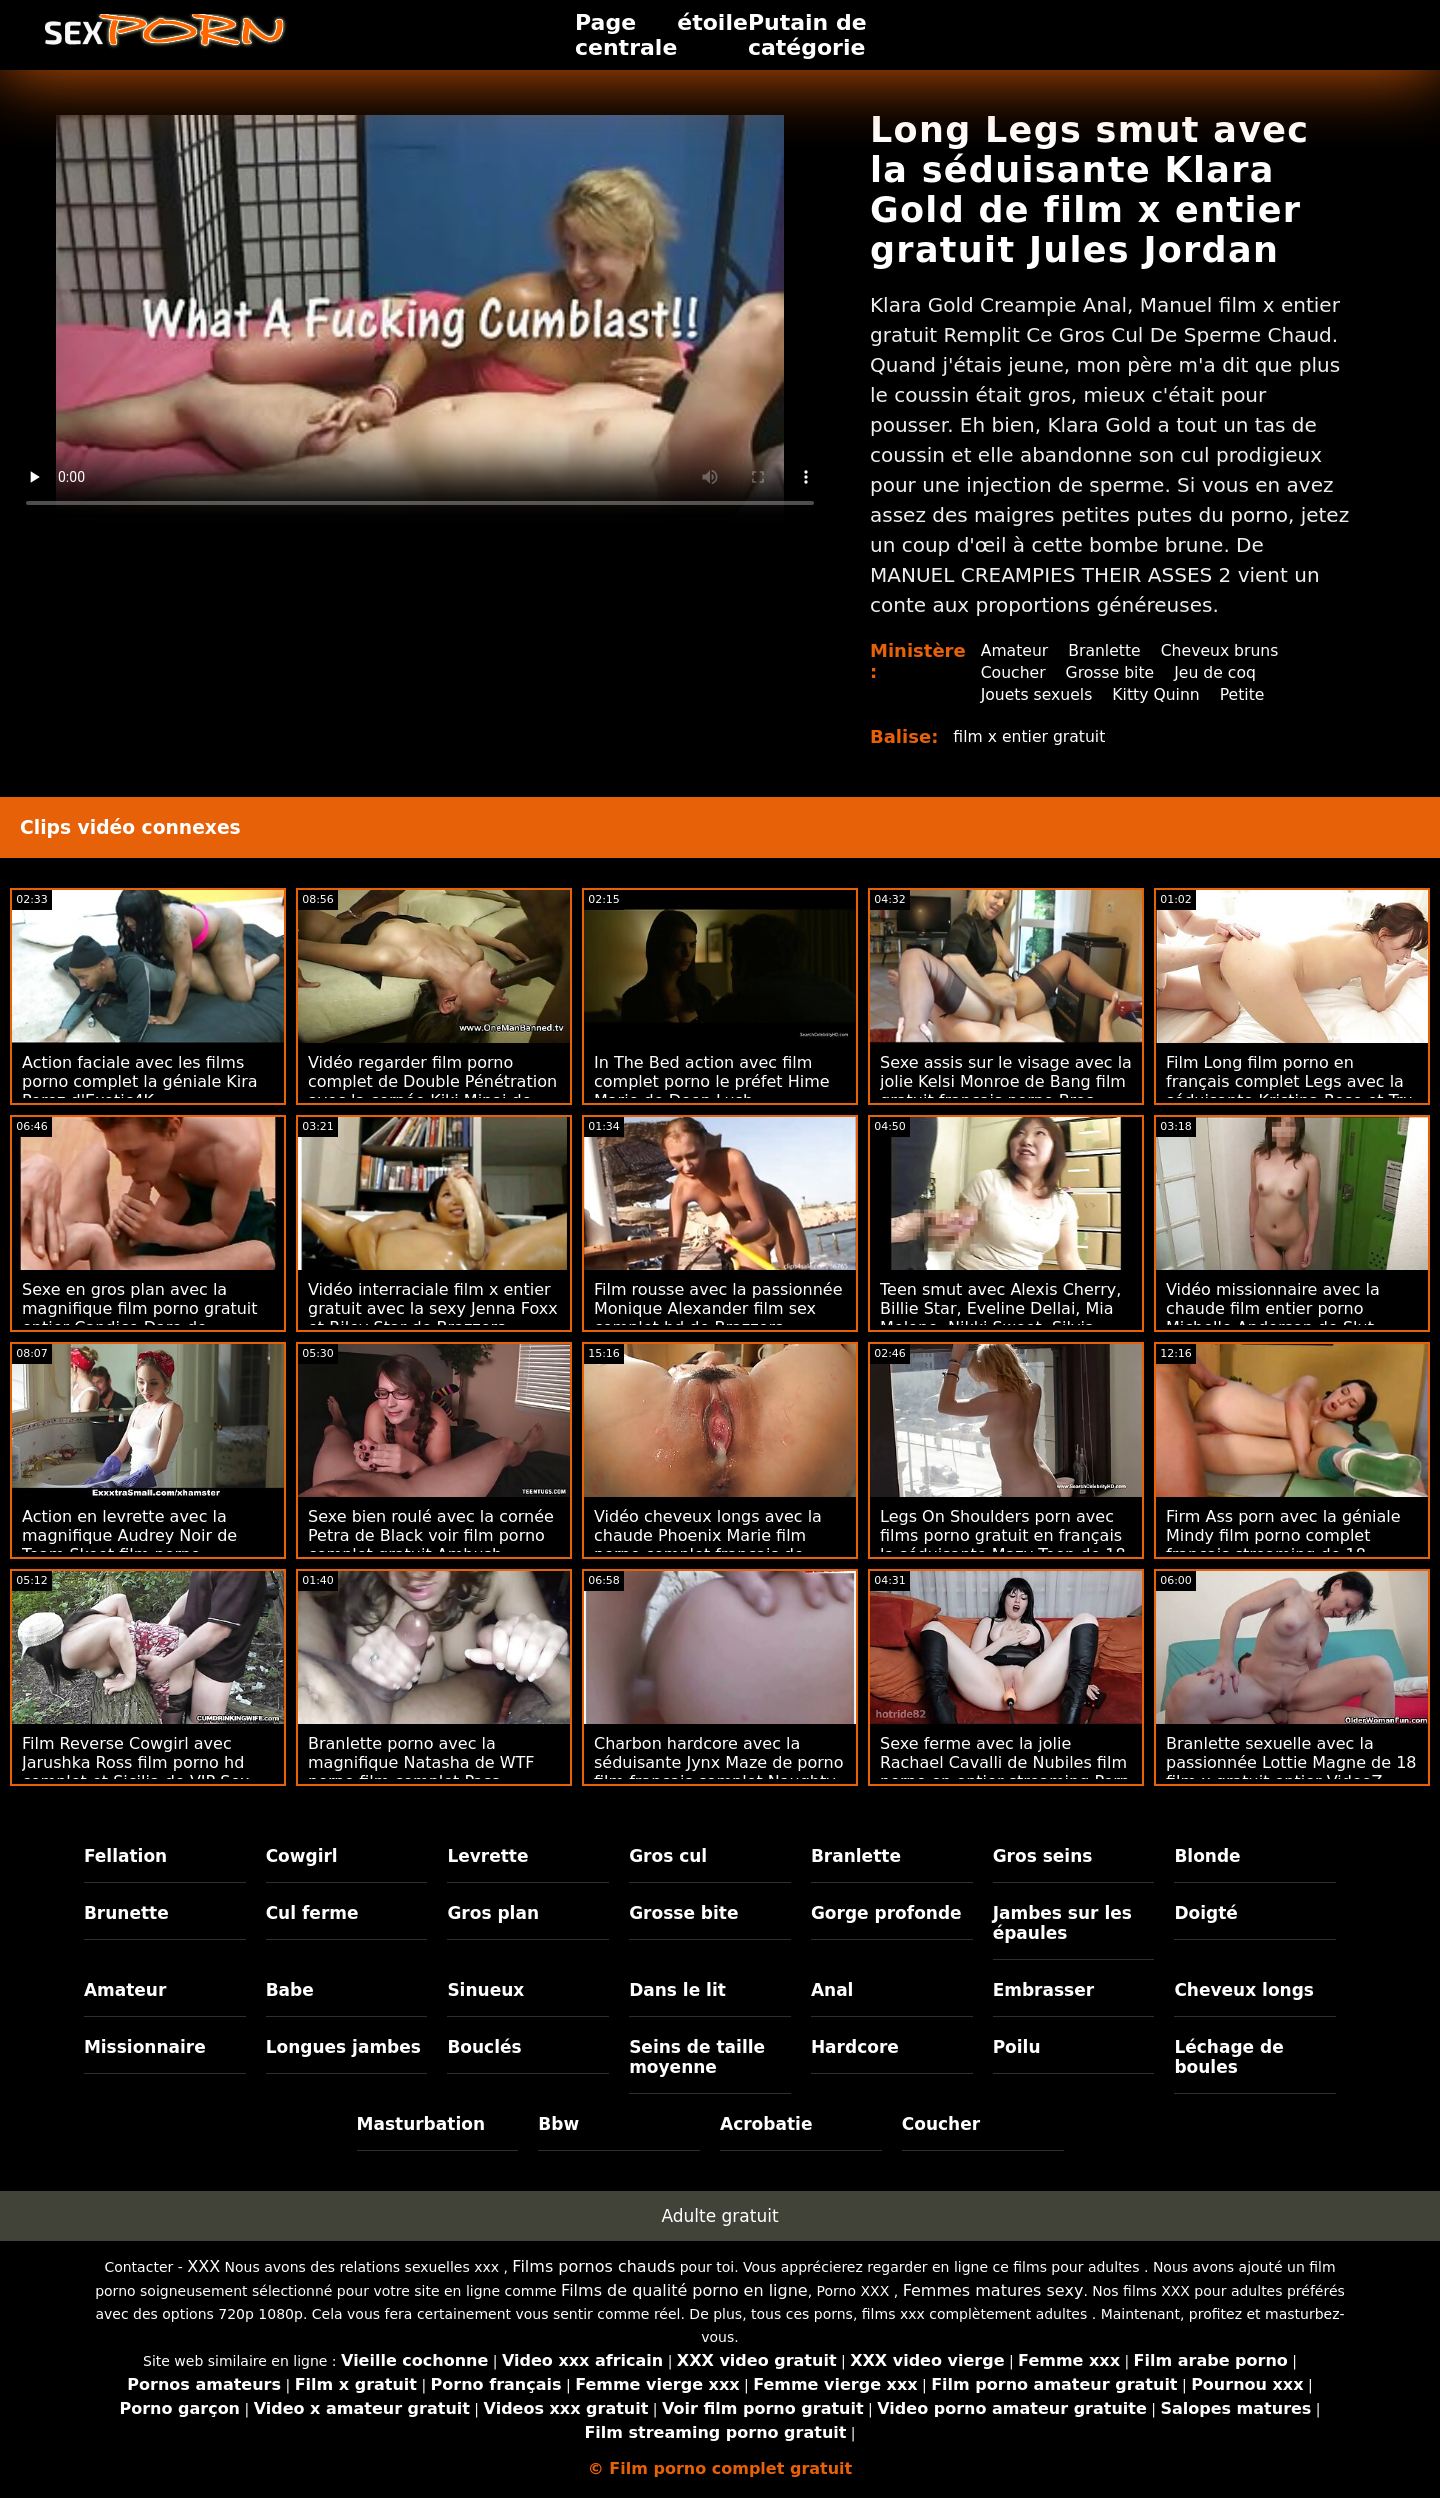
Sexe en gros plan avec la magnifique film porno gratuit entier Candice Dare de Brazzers (140, 1318)
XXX (203, 2266)
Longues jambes (343, 2047)
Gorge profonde (886, 1913)
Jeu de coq (1220, 672)
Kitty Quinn (1160, 694)
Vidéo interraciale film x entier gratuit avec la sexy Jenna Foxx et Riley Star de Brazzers (433, 1308)
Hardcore (855, 2047)
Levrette (487, 1856)
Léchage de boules (1228, 2057)
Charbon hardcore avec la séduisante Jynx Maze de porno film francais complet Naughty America (718, 1772)
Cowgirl (302, 1856)
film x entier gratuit (1031, 736)
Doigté (1205, 1913)
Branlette (1107, 650)
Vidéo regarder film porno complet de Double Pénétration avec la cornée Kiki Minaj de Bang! (432, 1091)
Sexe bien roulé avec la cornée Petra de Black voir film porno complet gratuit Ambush (431, 1535)
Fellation (125, 1856)
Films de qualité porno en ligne (684, 2290)
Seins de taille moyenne (697, 2057)
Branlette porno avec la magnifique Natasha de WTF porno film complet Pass (421, 1762)
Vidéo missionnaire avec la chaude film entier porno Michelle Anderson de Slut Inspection (1273, 1318)
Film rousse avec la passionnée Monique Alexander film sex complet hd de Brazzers (718, 1308)
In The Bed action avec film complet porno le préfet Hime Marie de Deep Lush (712, 1081)
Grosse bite (1112, 672)
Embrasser (1044, 1990)
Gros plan (493, 1913)
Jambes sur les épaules (1062, 1923)
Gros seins (1043, 1856)
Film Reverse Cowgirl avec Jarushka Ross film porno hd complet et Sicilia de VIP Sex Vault (135, 1772)
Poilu (1017, 2047)
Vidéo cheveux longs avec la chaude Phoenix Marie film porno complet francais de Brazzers (708, 1545)
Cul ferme (312, 1913)
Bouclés (484, 2047)
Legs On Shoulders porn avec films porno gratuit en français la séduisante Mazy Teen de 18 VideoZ (1003, 1545)
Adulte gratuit (719, 2216)
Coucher (1014, 672)
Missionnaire (145, 2047)
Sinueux (485, 1990)
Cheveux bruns (1224, 650)
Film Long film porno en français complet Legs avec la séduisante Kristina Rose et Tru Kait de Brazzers (1289, 1091)
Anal (832, 1990)
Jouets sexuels (1038, 694)
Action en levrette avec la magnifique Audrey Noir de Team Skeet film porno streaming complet (129, 1545)
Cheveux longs (1244, 1990)
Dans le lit (677, 1990)
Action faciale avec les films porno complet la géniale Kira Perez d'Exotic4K (140, 1081)
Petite (1248, 694)
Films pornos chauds (593, 2266)
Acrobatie (766, 2124)
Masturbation (421, 2124)
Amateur (1015, 650)
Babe (290, 1990)
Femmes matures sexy (993, 2290)
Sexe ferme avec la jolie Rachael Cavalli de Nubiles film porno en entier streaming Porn (1005, 1762)
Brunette (126, 1913)
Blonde (1207, 1856)
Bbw (558, 2124)
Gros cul (668, 1856)
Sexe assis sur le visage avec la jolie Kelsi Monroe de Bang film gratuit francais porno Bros (1006, 1081)
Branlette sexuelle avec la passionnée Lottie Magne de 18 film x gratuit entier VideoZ (1291, 1762)
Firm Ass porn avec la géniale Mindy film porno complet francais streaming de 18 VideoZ (1283, 1545)
